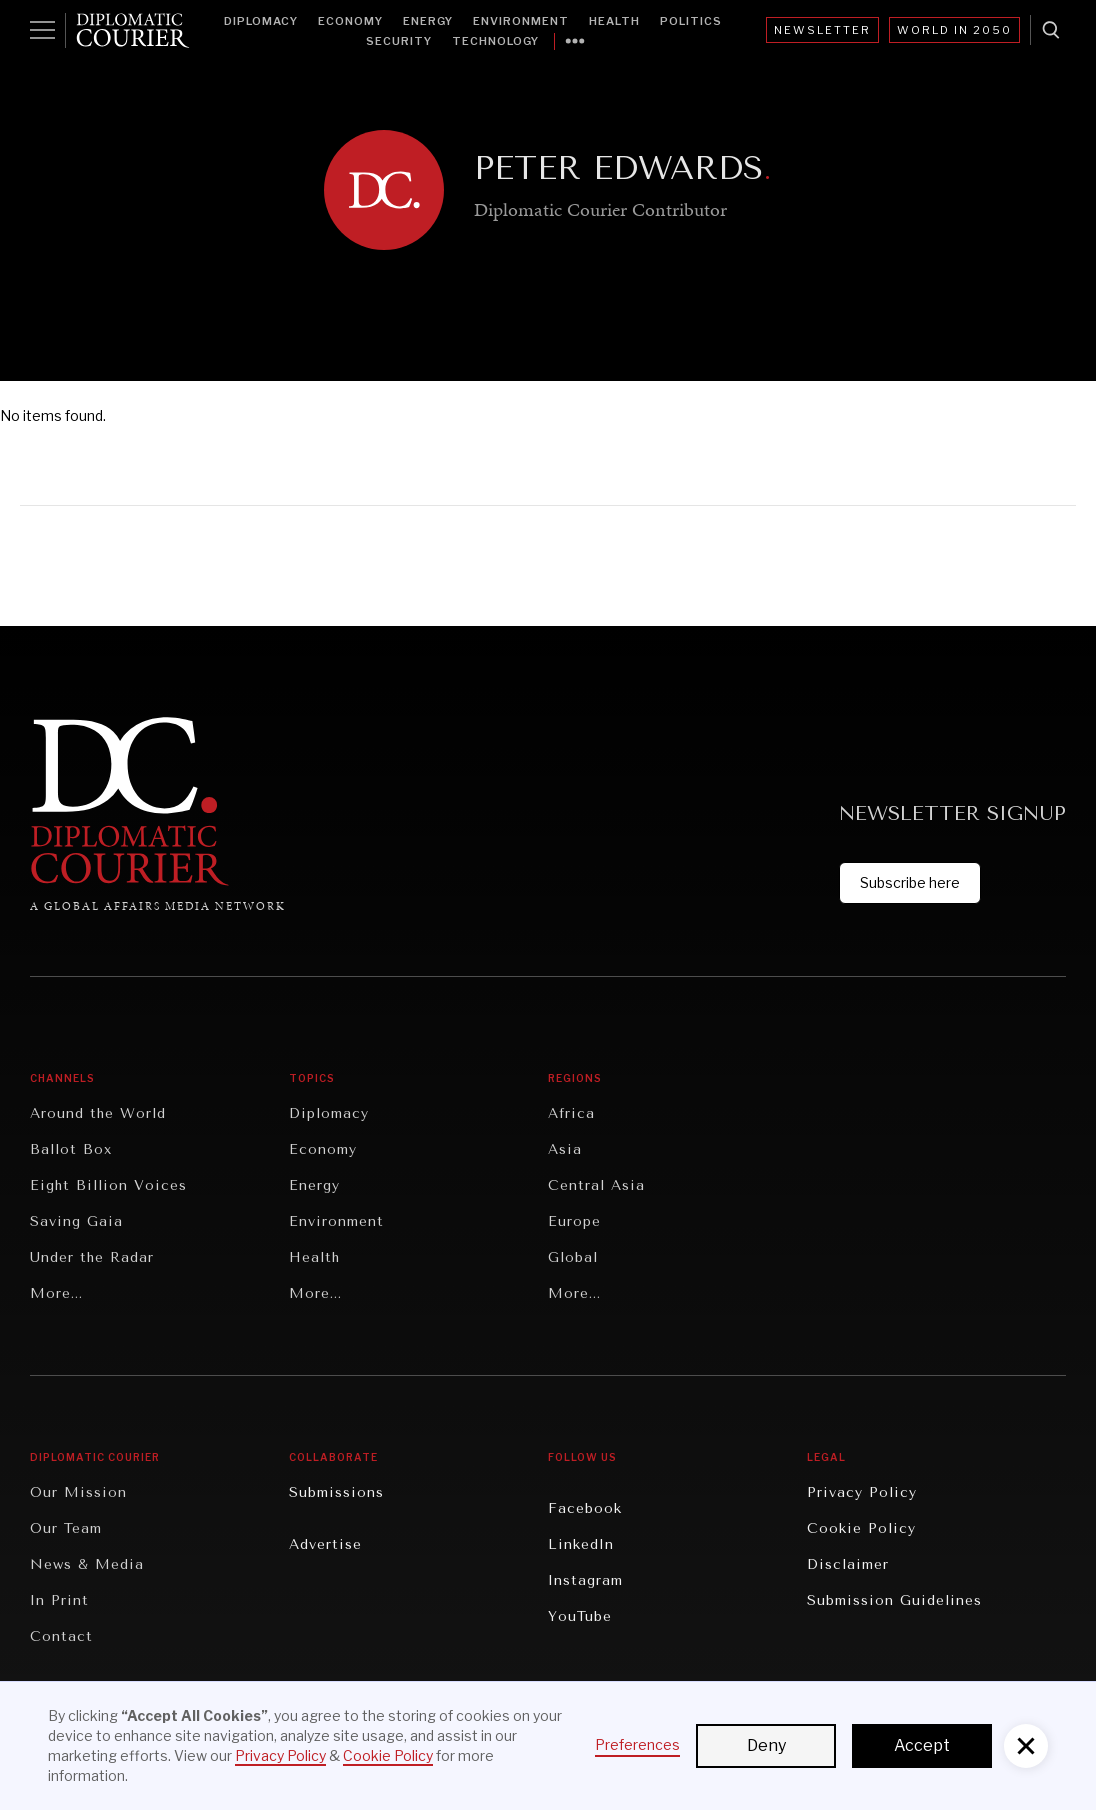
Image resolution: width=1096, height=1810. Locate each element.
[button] (1026, 1746)
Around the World (98, 1113)
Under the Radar (92, 1257)
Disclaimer (848, 1564)
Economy (350, 21)
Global (573, 1257)
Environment (521, 21)
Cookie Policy (861, 1528)
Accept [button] (922, 1745)
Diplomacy (261, 21)
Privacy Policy (862, 1492)
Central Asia (596, 1185)
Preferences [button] (637, 1744)
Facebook (585, 1508)
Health (614, 21)
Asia (565, 1149)
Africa (571, 1113)
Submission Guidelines (894, 1600)
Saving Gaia (76, 1221)
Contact (61, 1636)
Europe (574, 1221)
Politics (691, 21)
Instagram (585, 1580)
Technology (495, 41)
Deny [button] (766, 1745)
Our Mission (78, 1492)
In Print (59, 1600)
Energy (428, 21)
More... (56, 1293)
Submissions (336, 1492)
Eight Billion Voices (108, 1185)
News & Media (87, 1564)
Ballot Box (71, 1149)
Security (399, 41)
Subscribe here (910, 882)
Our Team (66, 1528)
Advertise (325, 1544)
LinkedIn (581, 1544)
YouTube (580, 1616)
